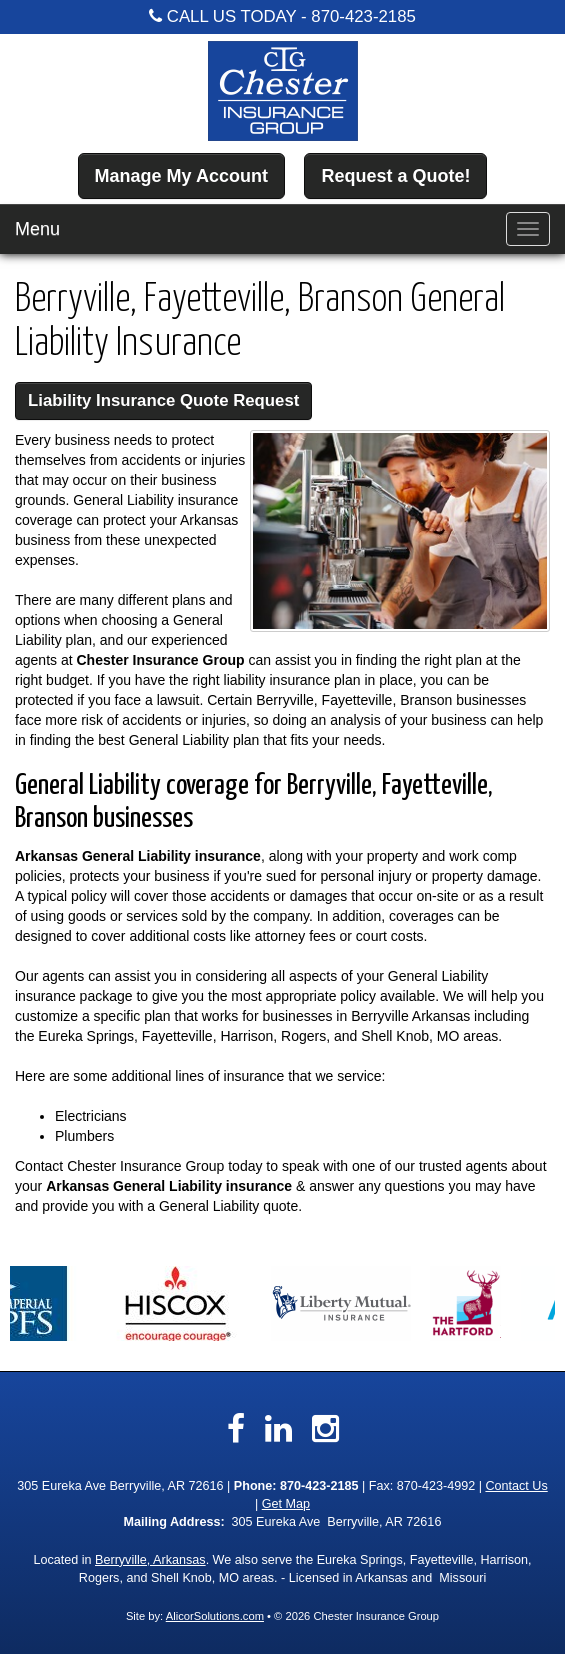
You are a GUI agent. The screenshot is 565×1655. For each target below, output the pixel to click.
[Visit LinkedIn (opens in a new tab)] (278, 1429)
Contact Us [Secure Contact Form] (516, 1486)
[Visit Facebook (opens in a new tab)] (236, 1429)
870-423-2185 (363, 16)
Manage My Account (181, 176)
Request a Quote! (395, 176)
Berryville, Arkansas (150, 1560)
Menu (37, 229)
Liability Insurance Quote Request (163, 400)
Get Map (286, 1504)
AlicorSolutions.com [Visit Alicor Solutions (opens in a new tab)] (215, 1616)
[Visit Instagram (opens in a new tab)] (325, 1429)
